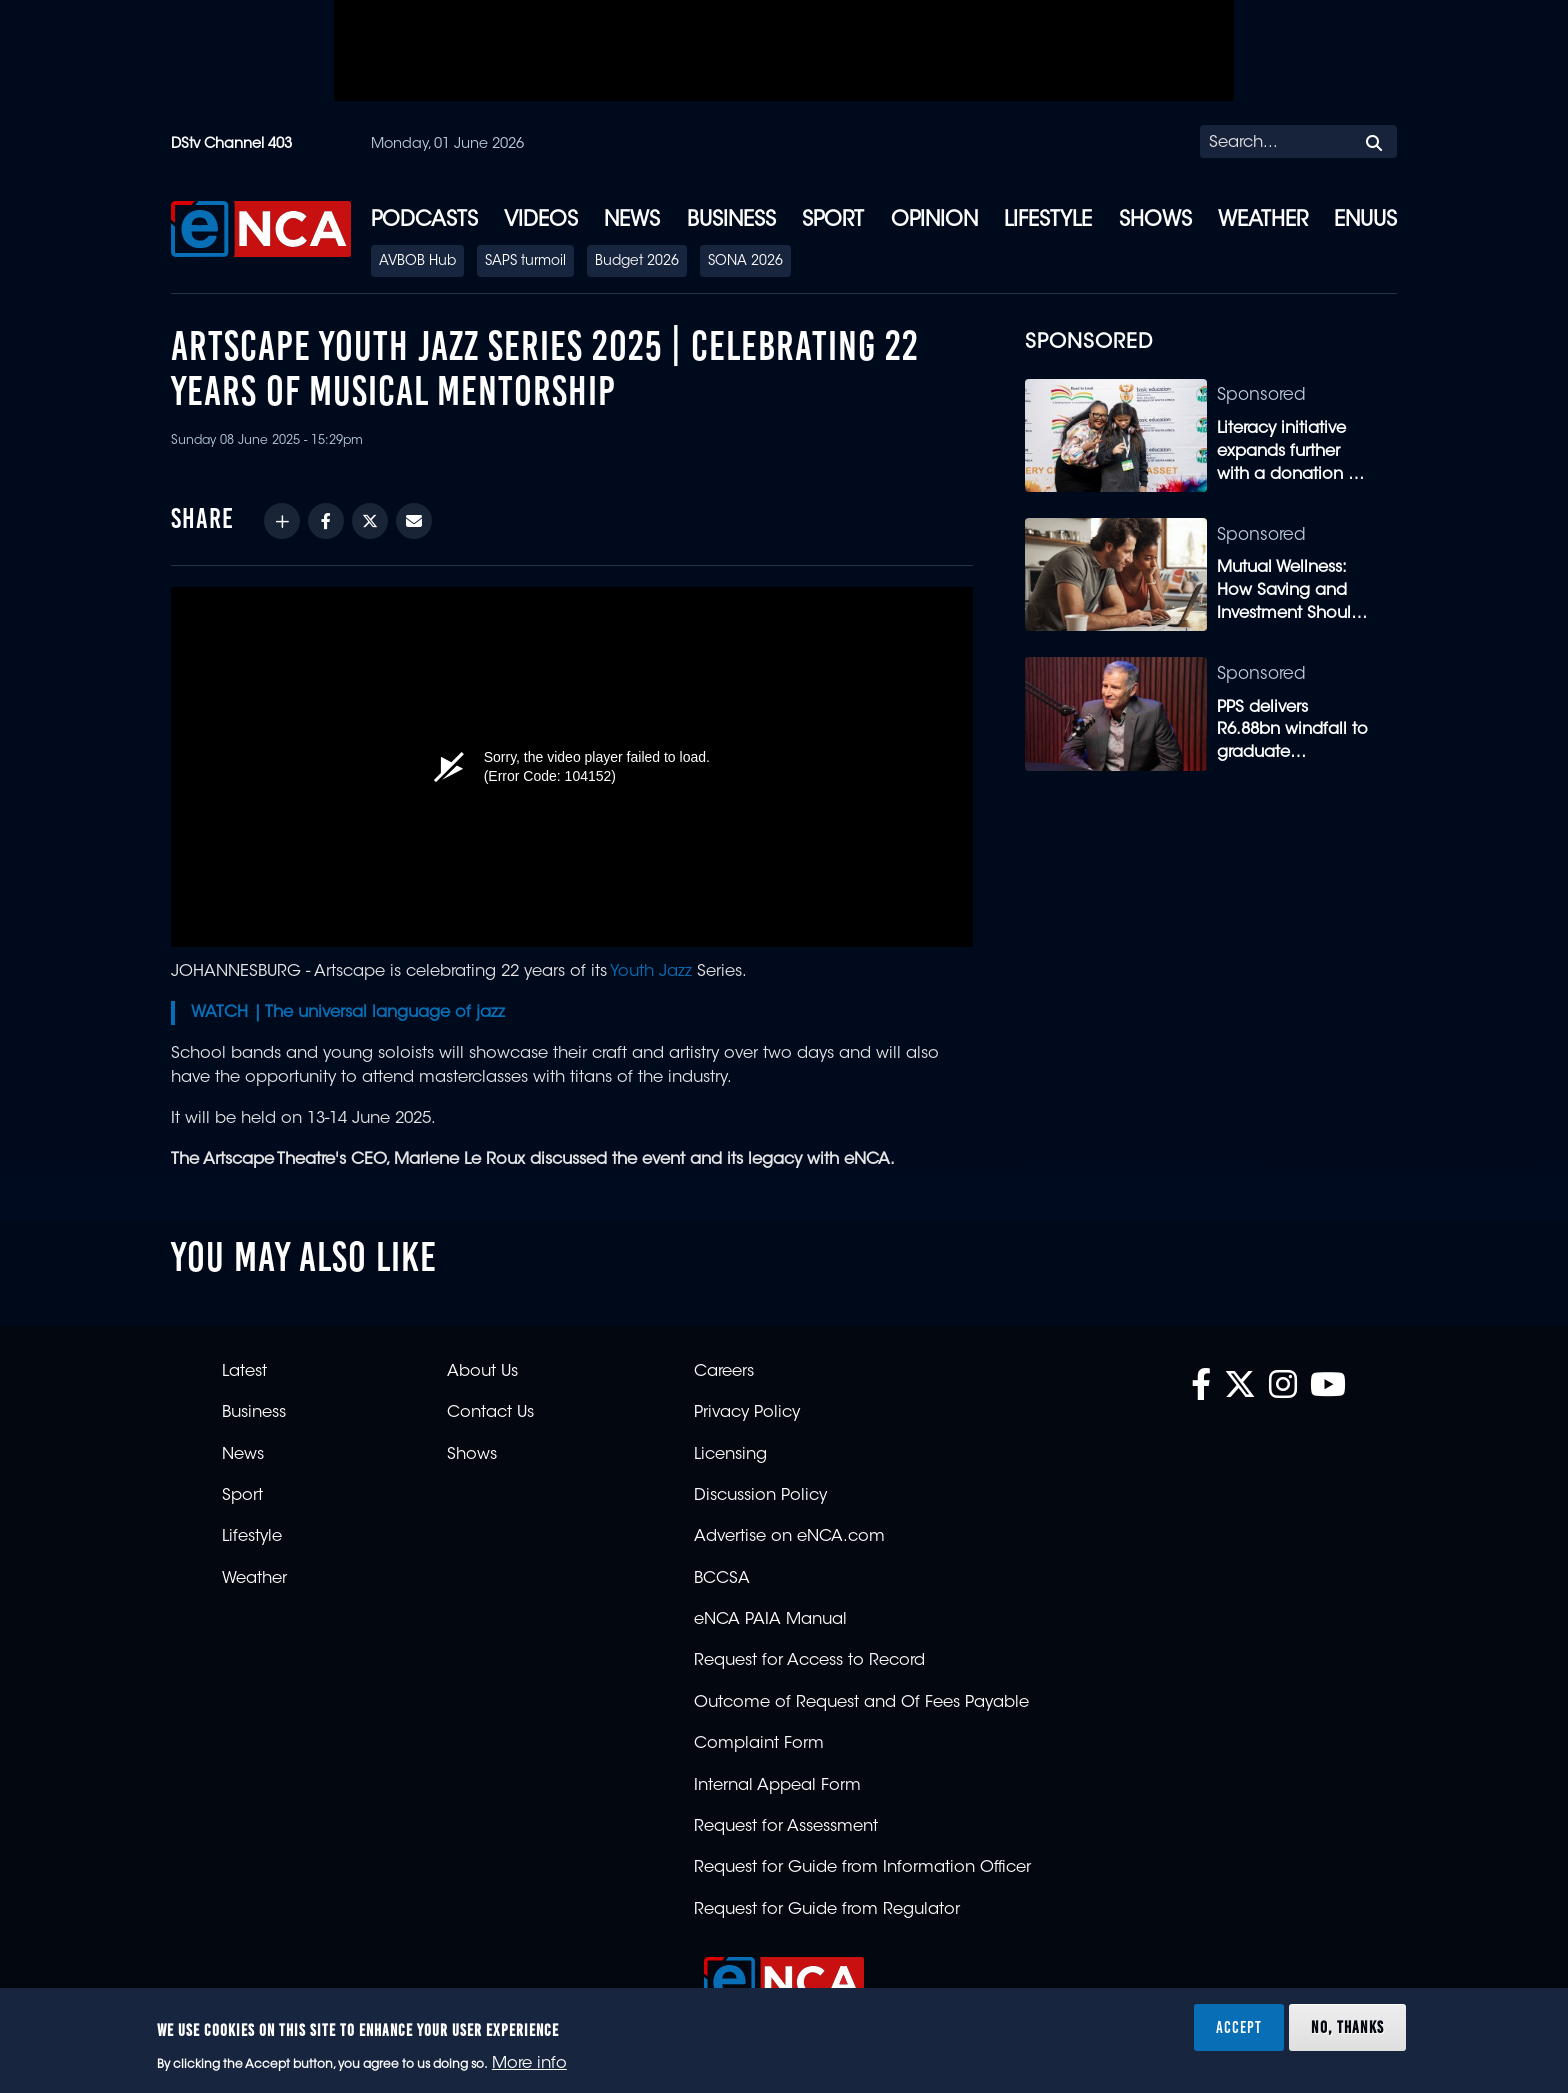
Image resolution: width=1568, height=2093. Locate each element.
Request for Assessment (786, 1827)
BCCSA (722, 1579)
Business (731, 221)
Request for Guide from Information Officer (862, 1868)
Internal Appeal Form (777, 1786)
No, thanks (1347, 2027)
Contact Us (490, 1413)
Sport (833, 221)
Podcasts (424, 221)
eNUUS (1365, 221)
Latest (244, 1372)
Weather (1263, 221)
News (632, 221)
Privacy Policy (747, 1413)
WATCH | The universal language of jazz (348, 1013)
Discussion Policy (760, 1496)
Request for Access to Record (809, 1661)
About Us (482, 1372)
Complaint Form (759, 1744)
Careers (724, 1372)
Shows (1155, 221)
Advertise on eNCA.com (789, 1537)
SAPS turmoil (525, 262)
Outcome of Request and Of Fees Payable (861, 1703)
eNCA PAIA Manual (770, 1620)
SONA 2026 (745, 262)
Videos (541, 221)
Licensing (730, 1455)
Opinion (934, 221)
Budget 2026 (637, 262)
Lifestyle (1048, 221)
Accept (1239, 2027)
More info (529, 2064)
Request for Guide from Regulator (827, 1910)
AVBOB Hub (417, 262)
